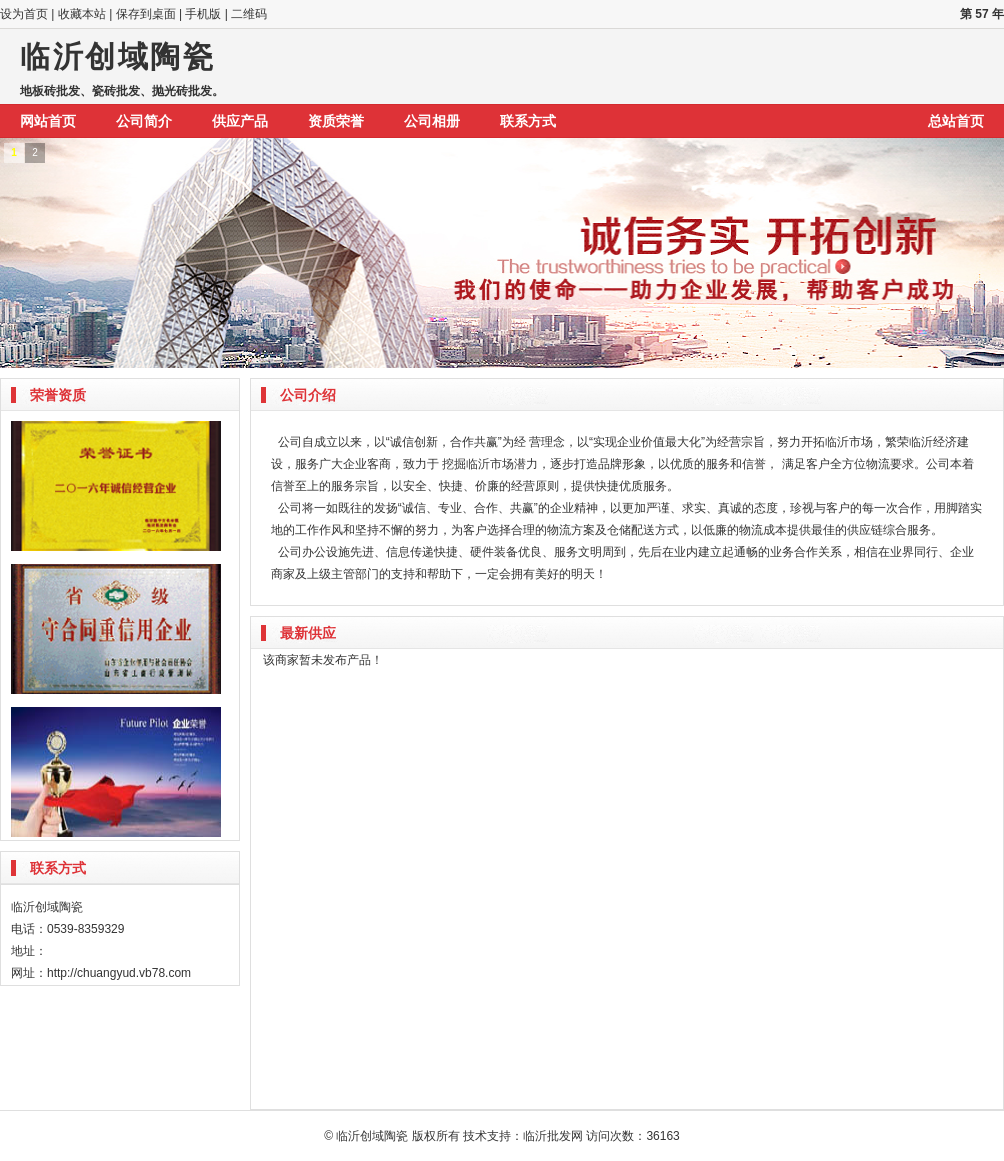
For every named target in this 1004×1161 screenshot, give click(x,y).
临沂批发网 (553, 1136)
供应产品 (240, 121)
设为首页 (24, 14)
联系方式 (528, 121)
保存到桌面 (146, 14)
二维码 (249, 14)
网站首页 (48, 121)
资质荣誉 (336, 121)
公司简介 (144, 121)
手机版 (203, 14)
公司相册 (432, 121)
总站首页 (956, 121)
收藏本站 (82, 14)
